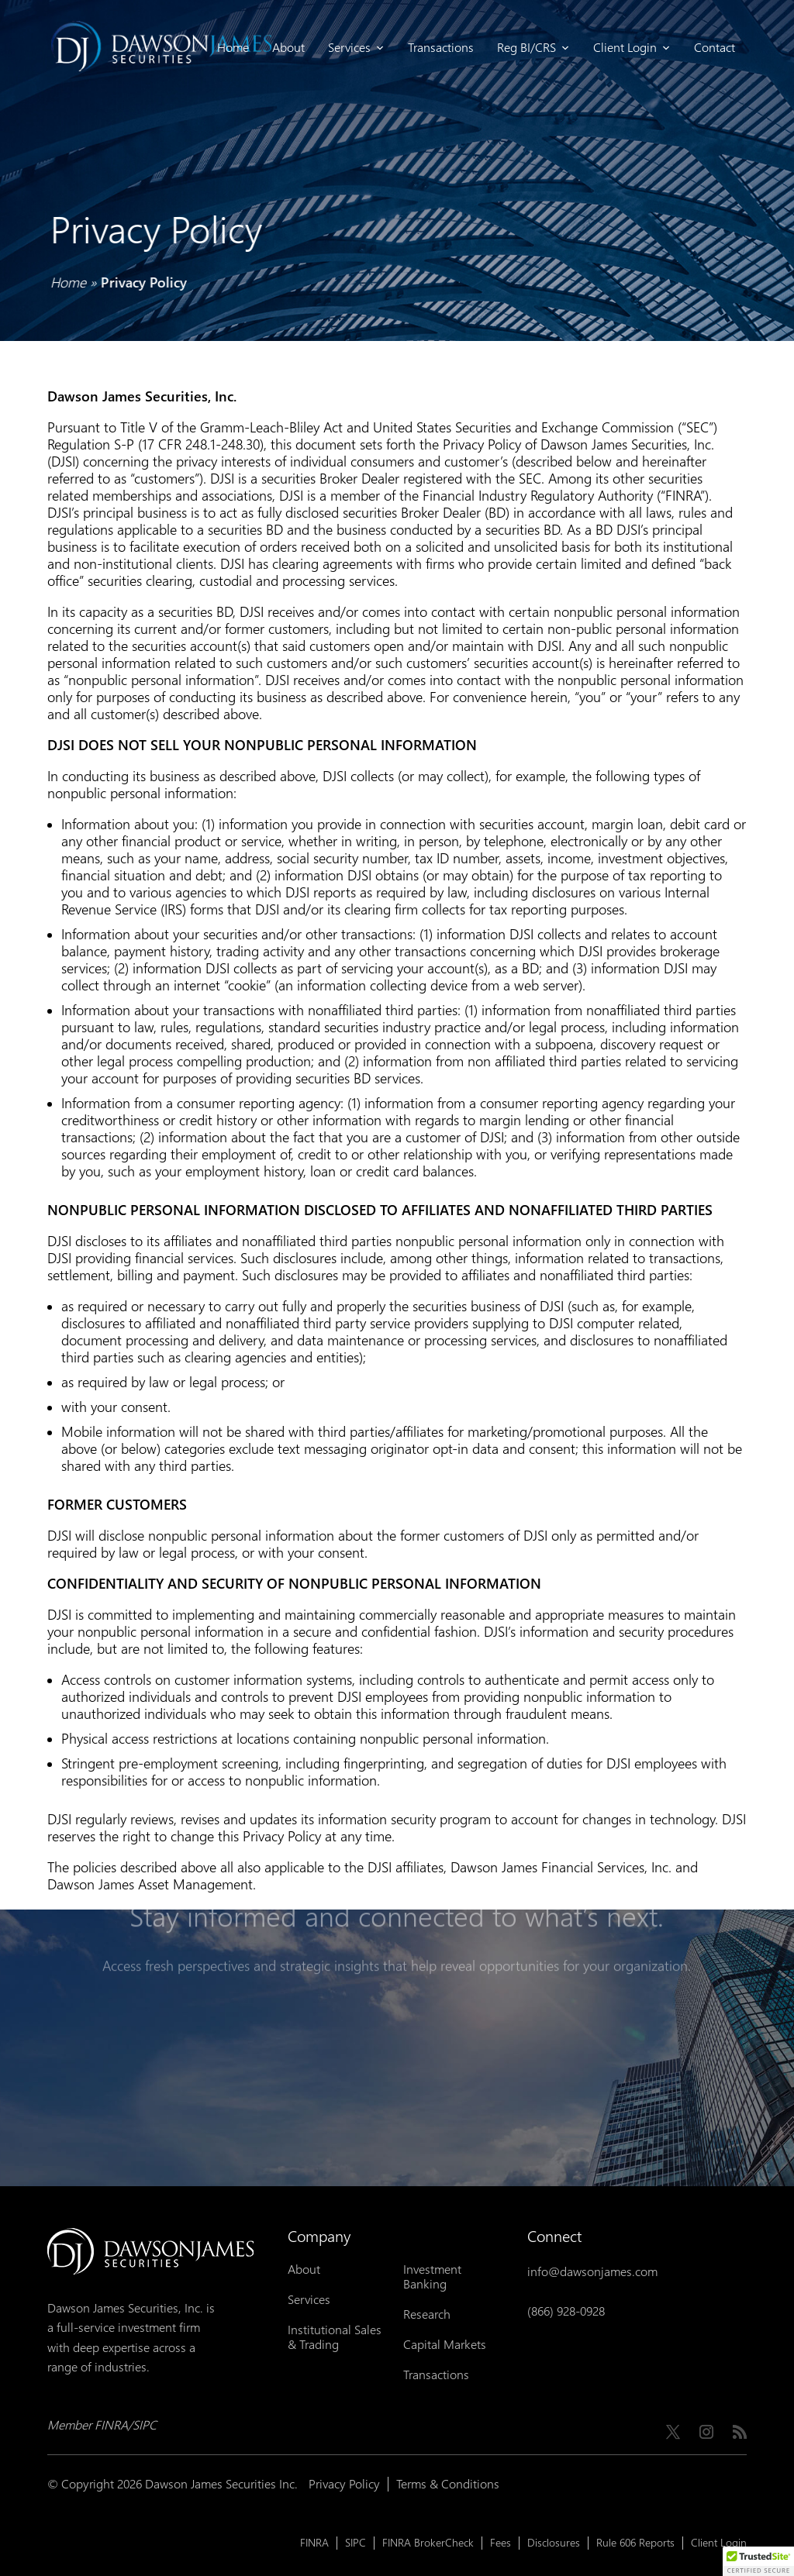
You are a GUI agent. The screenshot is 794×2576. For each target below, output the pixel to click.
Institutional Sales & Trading (334, 2337)
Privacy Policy (344, 2484)
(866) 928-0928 (566, 2311)
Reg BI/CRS (533, 48)
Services (356, 48)
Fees (500, 2543)
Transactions (441, 47)
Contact (714, 47)
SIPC (355, 2543)
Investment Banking (432, 2277)
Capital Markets (444, 2344)
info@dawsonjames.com (592, 2271)
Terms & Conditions (447, 2484)
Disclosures (553, 2543)
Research (427, 2314)
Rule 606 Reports (635, 2543)
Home (233, 47)
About (288, 47)
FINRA (314, 2543)
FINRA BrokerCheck (428, 2543)
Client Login (632, 48)
